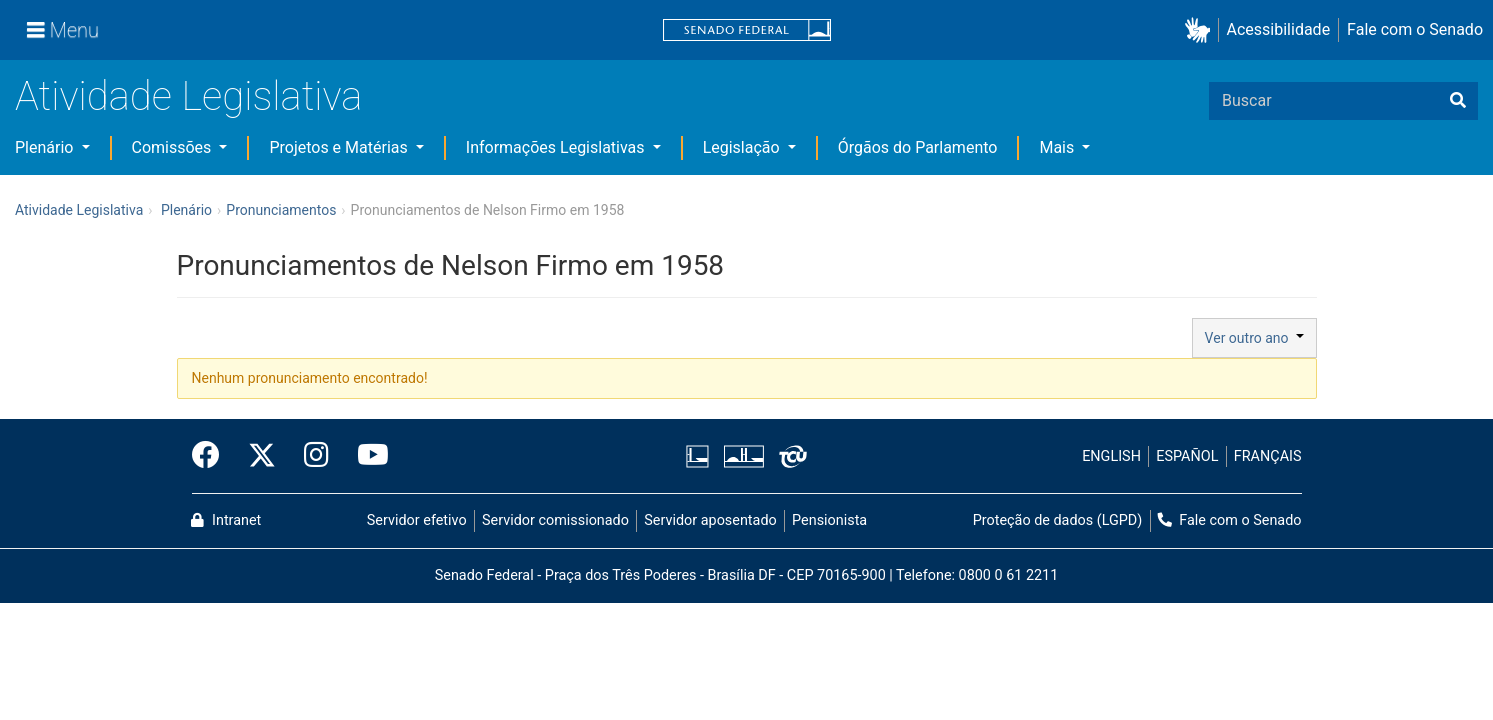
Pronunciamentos (281, 210)
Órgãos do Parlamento (918, 147)
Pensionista (829, 520)
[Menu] (63, 30)
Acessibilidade (1279, 29)
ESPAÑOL (1187, 456)
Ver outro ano (1254, 338)
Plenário (46, 147)
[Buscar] (1458, 101)
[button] (1201, 30)
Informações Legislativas (557, 147)
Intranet (226, 520)
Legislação (743, 147)
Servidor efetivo (417, 520)
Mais (1058, 147)
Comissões (174, 147)
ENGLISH (1111, 456)
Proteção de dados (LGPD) (1058, 520)
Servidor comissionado (555, 520)
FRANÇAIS (1268, 456)
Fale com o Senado (1415, 29)
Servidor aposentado (710, 520)
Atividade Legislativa (188, 96)
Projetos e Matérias (340, 147)
